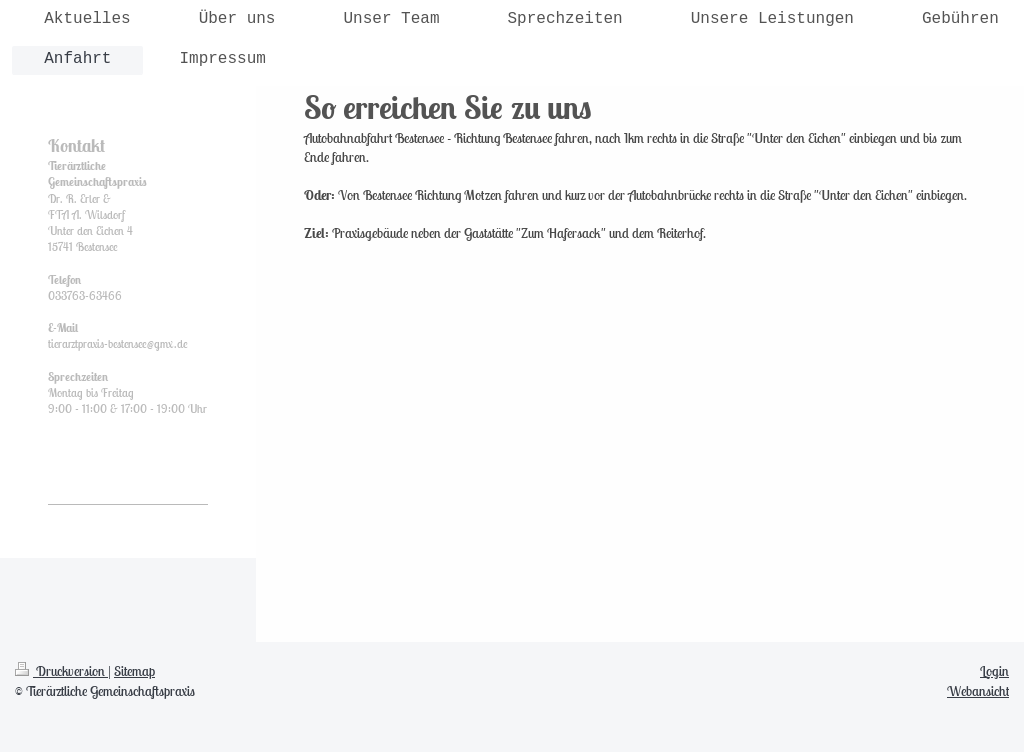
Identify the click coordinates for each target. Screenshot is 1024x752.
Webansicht (978, 691)
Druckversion (61, 671)
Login (994, 671)
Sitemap (134, 671)
